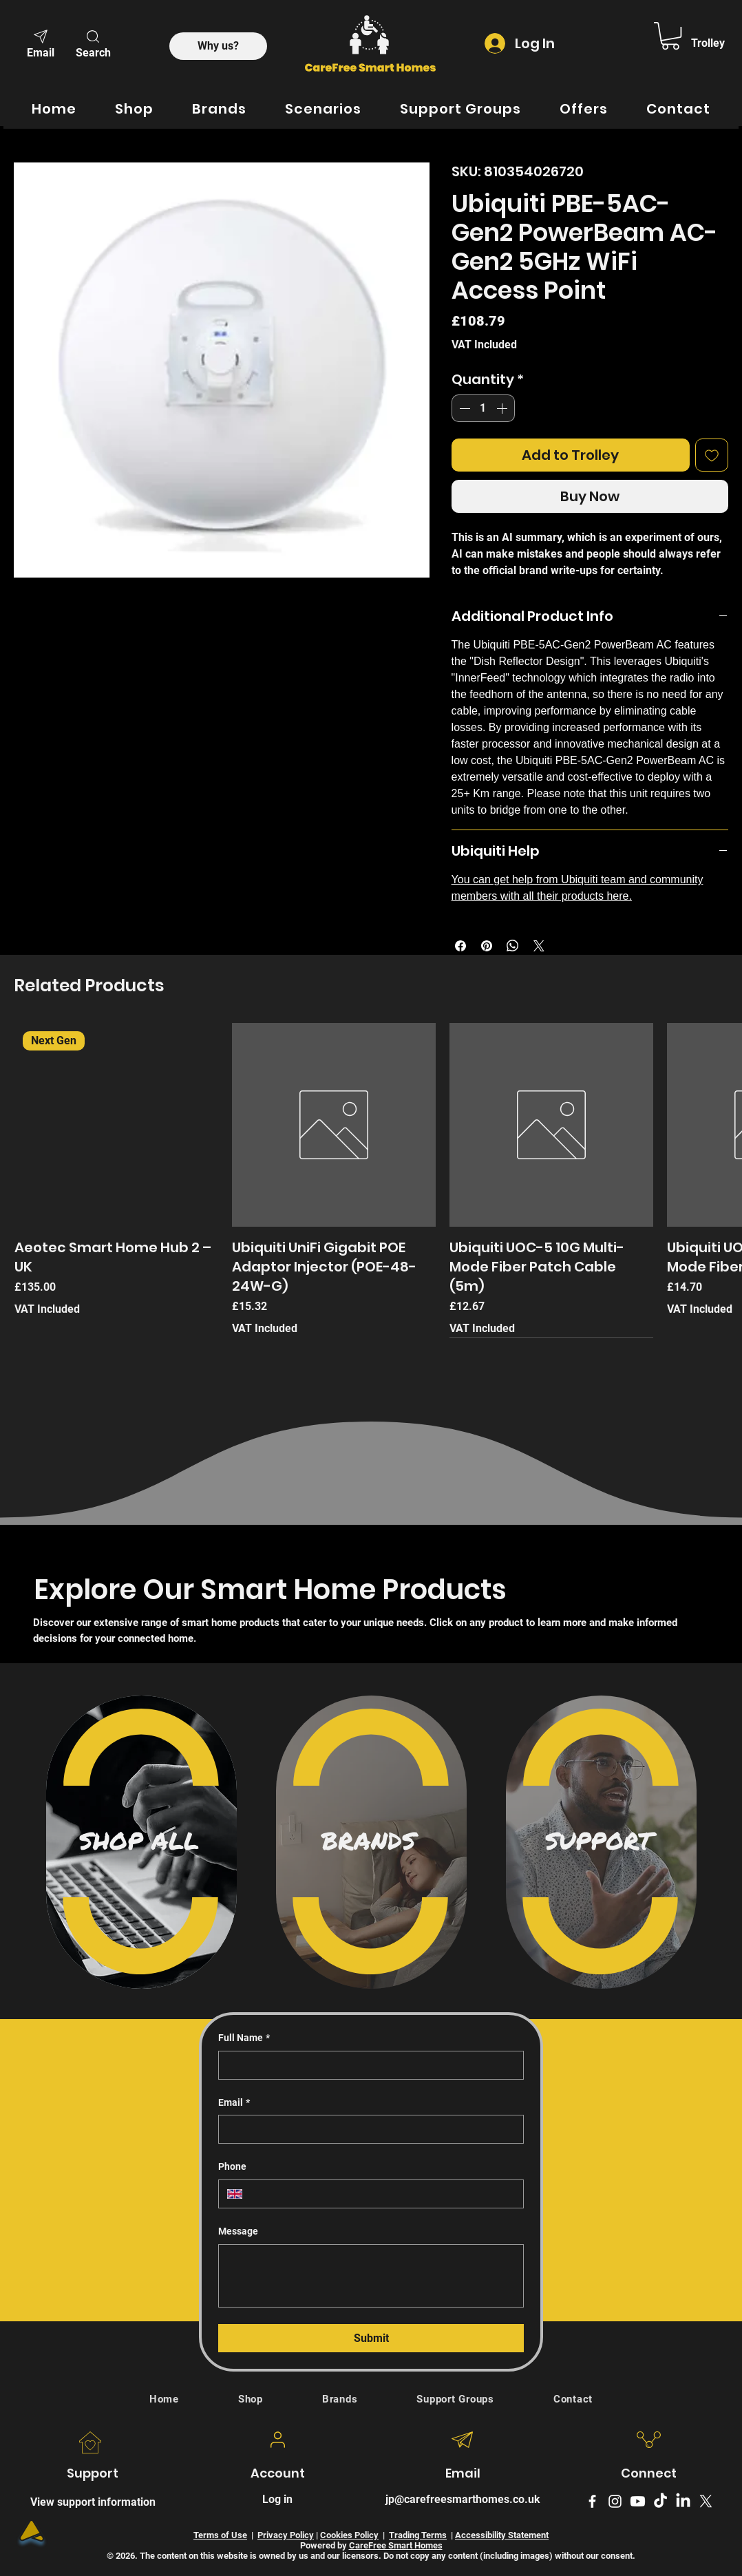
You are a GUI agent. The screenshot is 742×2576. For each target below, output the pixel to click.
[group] (371, 1180)
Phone (232, 2166)
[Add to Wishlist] (711, 455)
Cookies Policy (349, 2535)
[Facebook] (592, 2501)
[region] (141, 1842)
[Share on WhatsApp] (513, 946)
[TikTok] (660, 2501)
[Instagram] (615, 2501)
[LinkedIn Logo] (683, 2501)
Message (238, 2231)
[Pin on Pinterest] (486, 946)
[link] (670, 36)
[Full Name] (367, 2065)
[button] (93, 42)
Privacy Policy (285, 2535)
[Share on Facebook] (460, 946)
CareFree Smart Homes (396, 2545)
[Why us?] (218, 46)
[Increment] (503, 408)
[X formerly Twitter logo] (705, 2501)
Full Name (244, 2038)
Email (234, 2103)
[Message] (371, 2275)
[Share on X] (539, 946)
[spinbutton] (483, 408)
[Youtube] (637, 2501)
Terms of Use (220, 2535)
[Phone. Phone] (383, 2194)
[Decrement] (463, 408)
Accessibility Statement (502, 2535)
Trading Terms (418, 2535)
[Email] (40, 42)
